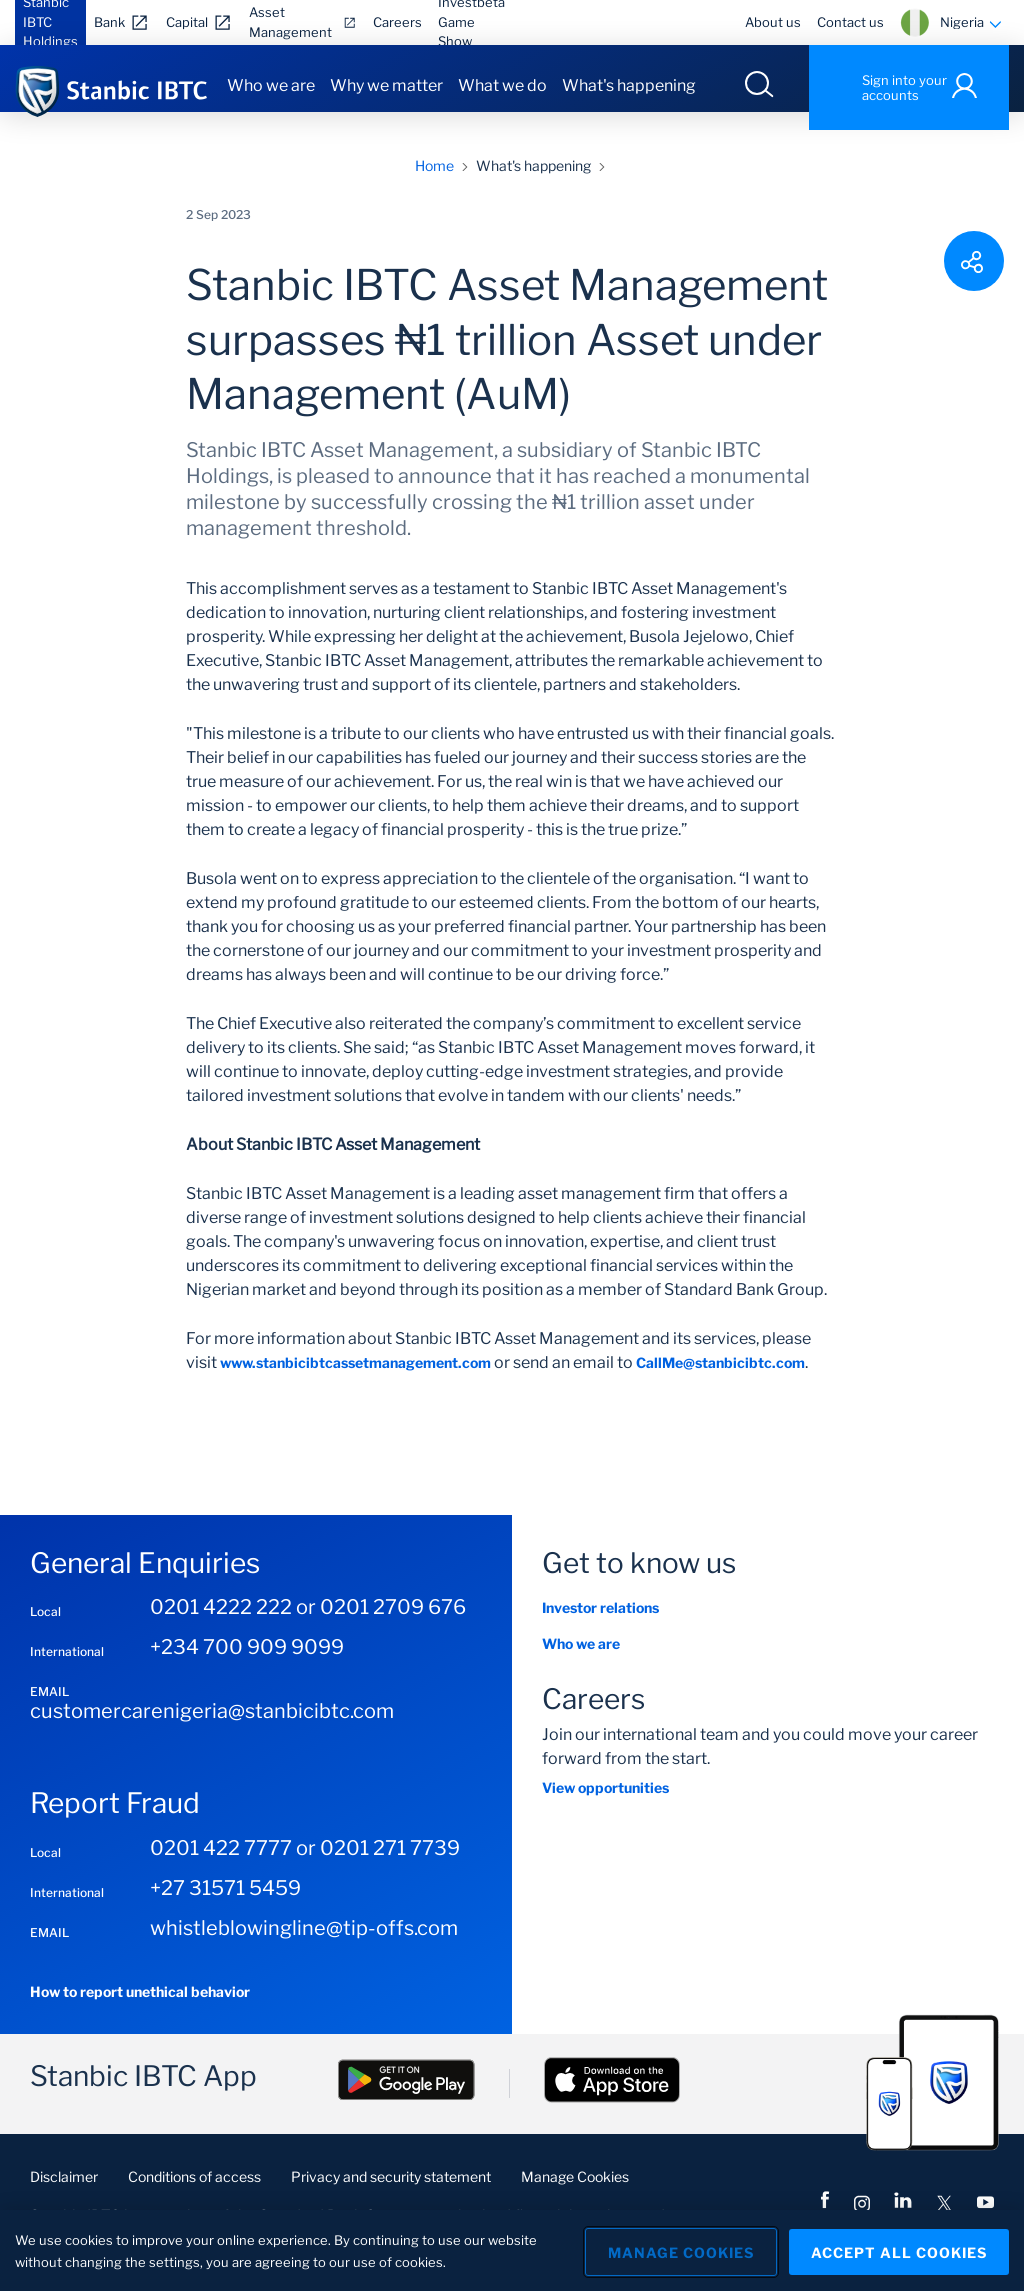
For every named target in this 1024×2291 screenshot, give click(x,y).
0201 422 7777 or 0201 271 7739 (305, 1865)
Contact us (850, 22)
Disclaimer (64, 2193)
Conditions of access (194, 2193)
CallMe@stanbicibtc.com (720, 1379)
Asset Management (290, 22)
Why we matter (386, 85)
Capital (187, 22)
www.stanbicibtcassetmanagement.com (355, 1379)
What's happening (629, 85)
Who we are (271, 85)
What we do (502, 85)
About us (773, 22)
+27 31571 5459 (225, 1905)
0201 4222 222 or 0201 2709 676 (308, 1625)
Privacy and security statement (391, 2193)
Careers (397, 22)
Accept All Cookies (899, 2250)
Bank (109, 22)
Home (434, 182)
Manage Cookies (575, 2193)
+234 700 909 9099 (247, 1665)
